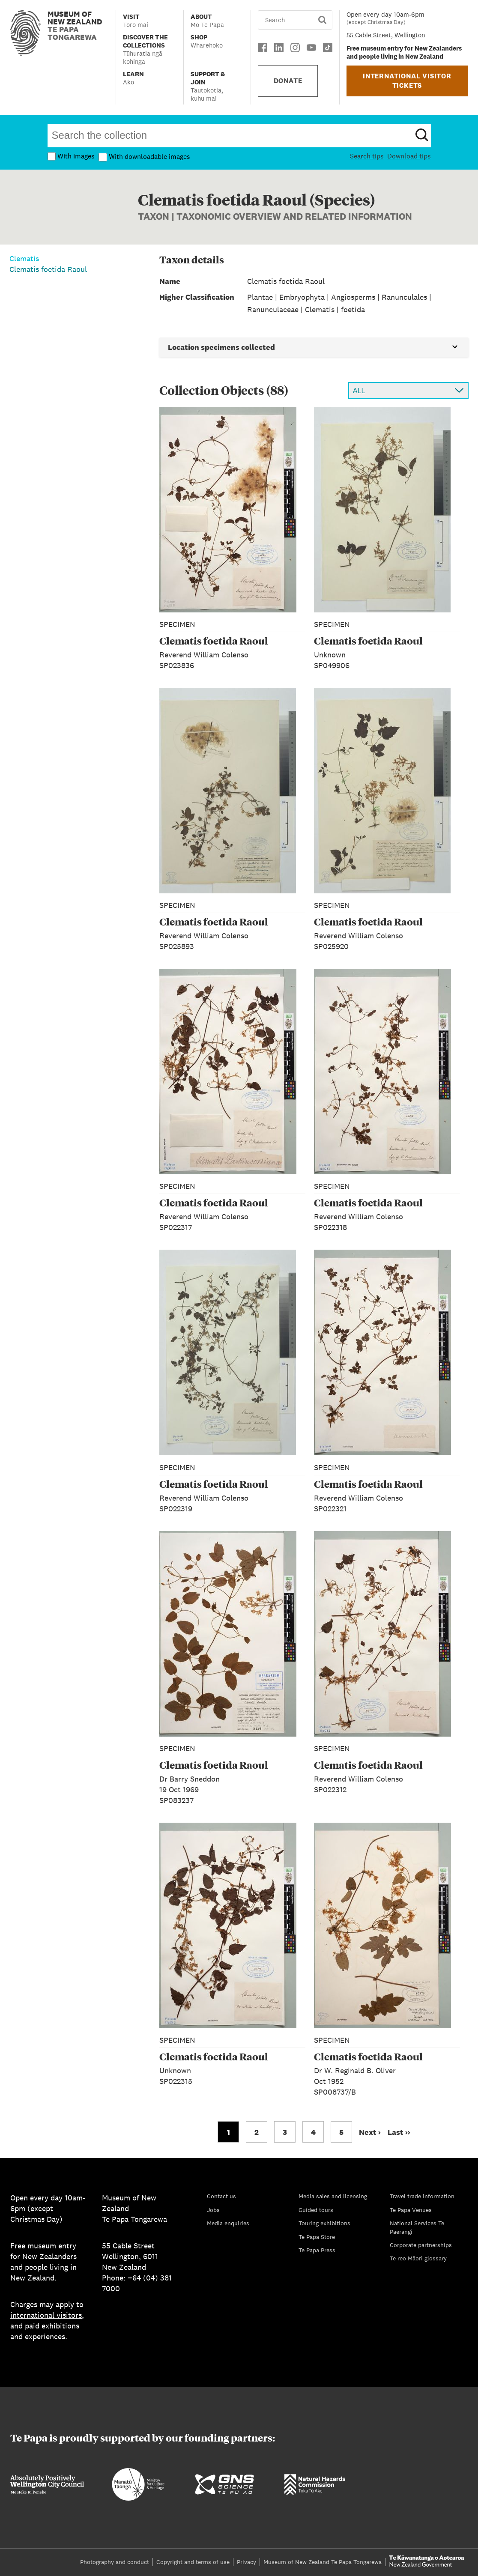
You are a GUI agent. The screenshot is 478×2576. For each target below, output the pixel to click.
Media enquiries (228, 2223)
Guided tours (316, 2210)
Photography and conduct (114, 2562)
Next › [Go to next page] (370, 2132)
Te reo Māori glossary (418, 2258)
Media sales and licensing (333, 2196)
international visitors (46, 2315)
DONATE (288, 80)
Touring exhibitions (324, 2223)
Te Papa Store (317, 2237)
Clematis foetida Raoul (48, 269)
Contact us (221, 2196)
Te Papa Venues (411, 2210)
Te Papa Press (317, 2250)
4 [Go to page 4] (313, 2132)
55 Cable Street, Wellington (386, 35)
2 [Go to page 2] (256, 2132)
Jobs (213, 2210)
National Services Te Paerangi (417, 2227)
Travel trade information (422, 2196)
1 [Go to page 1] (228, 2132)
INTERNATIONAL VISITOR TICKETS (407, 81)
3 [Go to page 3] (285, 2132)
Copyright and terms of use (193, 2562)
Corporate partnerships (421, 2245)
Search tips (367, 156)
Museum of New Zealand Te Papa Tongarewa (322, 2562)
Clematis (24, 258)
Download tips (409, 156)
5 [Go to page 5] (341, 2132)
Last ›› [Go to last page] (399, 2132)
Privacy (246, 2562)
